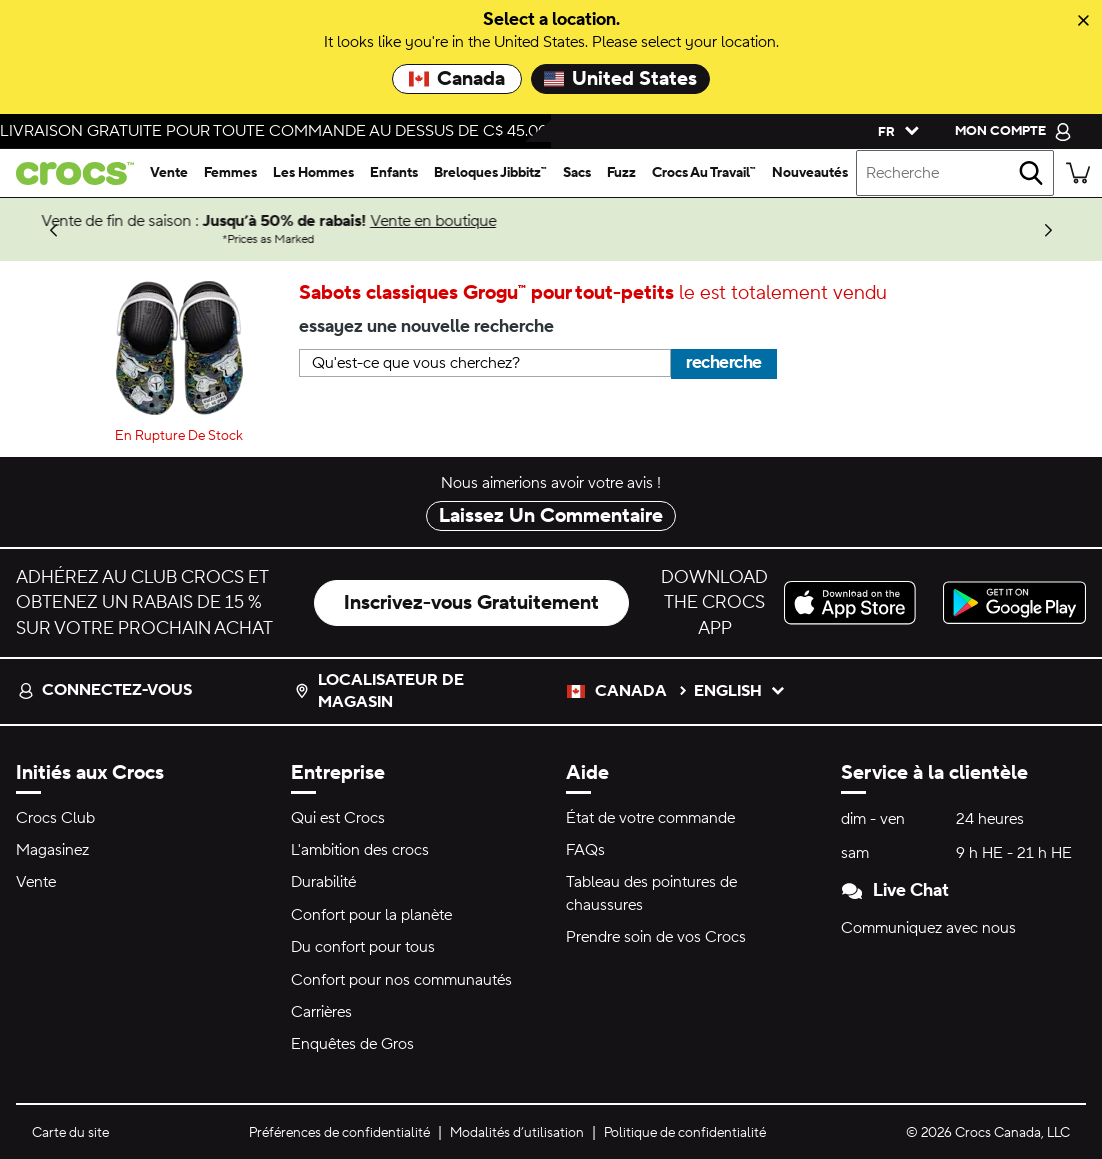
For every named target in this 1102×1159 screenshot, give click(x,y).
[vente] (169, 173)
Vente (36, 882)
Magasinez (52, 850)
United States (620, 79)
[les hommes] (313, 173)
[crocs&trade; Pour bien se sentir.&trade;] (71, 173)
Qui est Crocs (338, 818)
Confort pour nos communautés (401, 980)
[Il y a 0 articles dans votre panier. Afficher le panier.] (1078, 173)
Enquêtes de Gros (352, 1044)
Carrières (321, 1012)
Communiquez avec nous (928, 928)
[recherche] (1031, 173)
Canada (457, 79)
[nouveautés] (810, 173)
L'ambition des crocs (360, 850)
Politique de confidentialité (685, 1133)
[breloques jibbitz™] (490, 173)
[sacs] (577, 173)
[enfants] (394, 173)
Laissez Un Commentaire (551, 516)
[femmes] (230, 173)
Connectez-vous (105, 690)
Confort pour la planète (371, 915)
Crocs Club (55, 818)
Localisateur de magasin (379, 691)
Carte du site (70, 1133)
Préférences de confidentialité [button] (339, 1133)
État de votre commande (650, 818)
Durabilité (323, 882)
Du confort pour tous (363, 947)
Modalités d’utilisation (517, 1133)
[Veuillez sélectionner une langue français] (894, 131)
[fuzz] (621, 173)
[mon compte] (1013, 131)
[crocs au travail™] (704, 173)
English (740, 691)
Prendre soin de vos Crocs (656, 937)
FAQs (585, 850)
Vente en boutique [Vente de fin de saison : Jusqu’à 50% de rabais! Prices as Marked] (716, 221)
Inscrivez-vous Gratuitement (471, 603)
